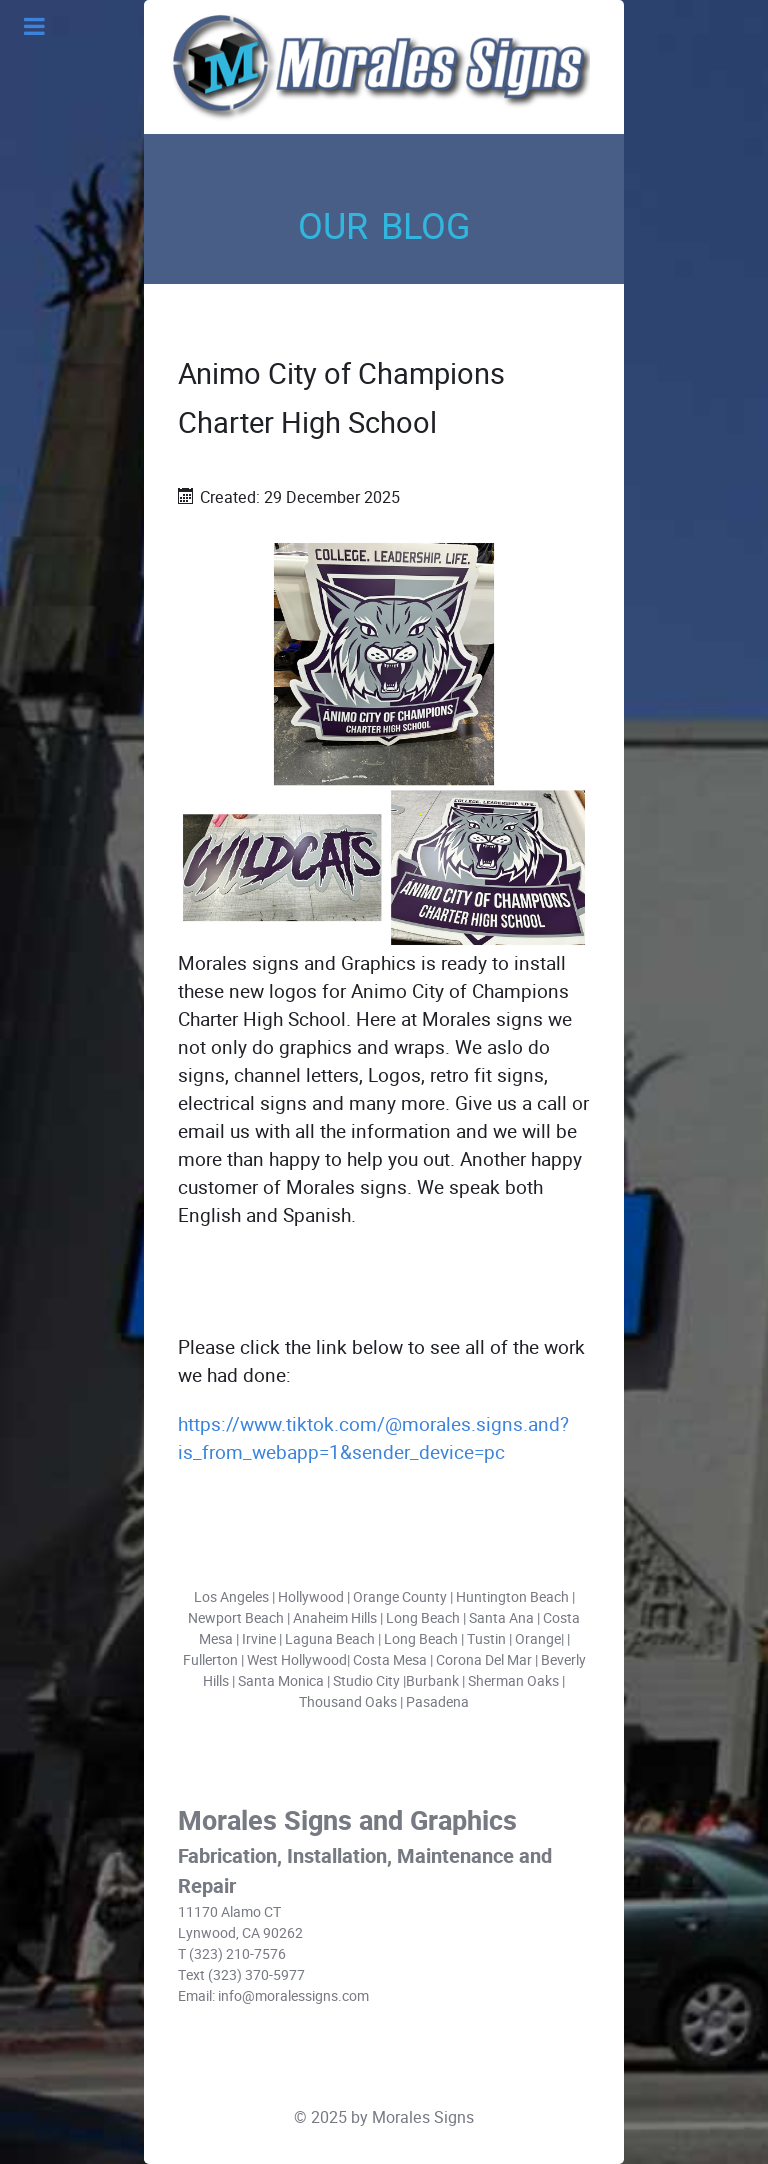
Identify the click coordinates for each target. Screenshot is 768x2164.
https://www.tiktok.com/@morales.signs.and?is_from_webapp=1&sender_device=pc (373, 1438)
